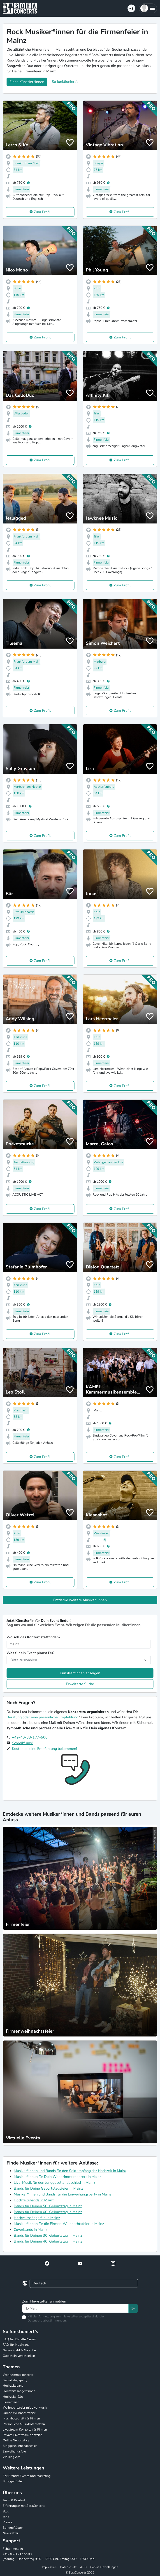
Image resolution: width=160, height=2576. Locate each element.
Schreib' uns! (22, 1743)
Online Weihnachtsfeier (19, 2413)
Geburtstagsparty (15, 2380)
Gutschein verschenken (19, 2356)
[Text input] (75, 2308)
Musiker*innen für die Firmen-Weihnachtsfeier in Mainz (59, 2223)
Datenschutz (68, 2567)
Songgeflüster (13, 2481)
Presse (7, 2522)
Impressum (49, 2567)
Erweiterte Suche (80, 1684)
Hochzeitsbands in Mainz (34, 2200)
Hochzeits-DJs (13, 2397)
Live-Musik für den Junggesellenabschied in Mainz (54, 2182)
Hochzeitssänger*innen (19, 2391)
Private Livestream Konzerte (22, 2435)
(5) (104, 1540)
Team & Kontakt (14, 2500)
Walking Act (11, 2457)
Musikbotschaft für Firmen (21, 2418)
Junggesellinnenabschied (20, 2446)
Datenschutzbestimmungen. (47, 2320)
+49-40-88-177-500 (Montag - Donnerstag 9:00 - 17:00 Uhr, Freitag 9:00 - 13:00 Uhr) (49, 2556)
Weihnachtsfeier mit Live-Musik (25, 2407)
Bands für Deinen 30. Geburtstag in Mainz (48, 2235)
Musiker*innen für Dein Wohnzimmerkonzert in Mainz (57, 2176)
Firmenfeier (11, 2402)
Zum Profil (42, 211)
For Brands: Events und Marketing (27, 2476)
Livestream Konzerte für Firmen (25, 2429)
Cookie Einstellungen (104, 2567)
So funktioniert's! (65, 81)
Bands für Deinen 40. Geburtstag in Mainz (48, 2241)
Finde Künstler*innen (26, 81)
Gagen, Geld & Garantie (19, 2350)
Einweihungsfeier (15, 2451)
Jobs (6, 2517)
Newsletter (10, 2533)
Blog (6, 2511)
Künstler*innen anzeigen (80, 1673)
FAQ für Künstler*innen (19, 2339)
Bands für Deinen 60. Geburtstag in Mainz (48, 2212)
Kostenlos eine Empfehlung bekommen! (44, 1748)
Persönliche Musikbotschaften (24, 2424)
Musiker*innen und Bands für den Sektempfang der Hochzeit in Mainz (70, 2170)
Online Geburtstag (16, 2440)
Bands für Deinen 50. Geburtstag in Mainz (48, 2206)
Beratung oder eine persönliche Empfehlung (42, 1717)
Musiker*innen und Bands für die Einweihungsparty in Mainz (62, 2194)
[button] (148, 8)
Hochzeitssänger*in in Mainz (37, 2217)
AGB (83, 2567)
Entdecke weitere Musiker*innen (80, 1600)
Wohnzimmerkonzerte (18, 2375)
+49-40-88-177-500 (30, 1737)
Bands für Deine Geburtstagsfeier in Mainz (48, 2188)
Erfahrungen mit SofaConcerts (24, 2506)
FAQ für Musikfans (16, 2345)
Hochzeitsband (13, 2385)
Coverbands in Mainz (30, 2229)
